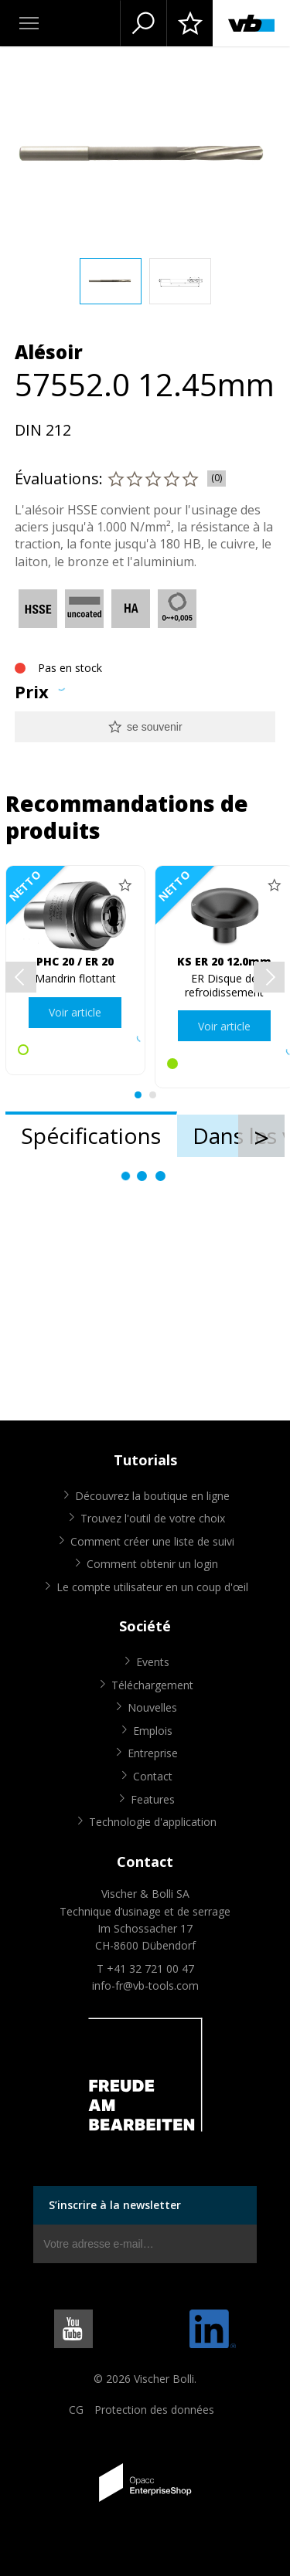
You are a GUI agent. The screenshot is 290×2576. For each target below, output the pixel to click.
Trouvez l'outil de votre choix (152, 1518)
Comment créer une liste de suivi (152, 1541)
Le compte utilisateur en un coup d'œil (152, 1587)
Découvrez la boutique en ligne (152, 1495)
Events (152, 1662)
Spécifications (91, 1135)
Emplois (152, 1730)
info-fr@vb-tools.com (145, 1985)
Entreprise (153, 1753)
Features (153, 1799)
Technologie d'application (153, 1821)
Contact (152, 1776)
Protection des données (154, 2409)
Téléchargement (152, 1685)
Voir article (75, 1012)
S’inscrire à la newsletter (115, 2205)
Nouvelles (152, 1707)
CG (76, 2409)
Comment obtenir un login (152, 1563)
